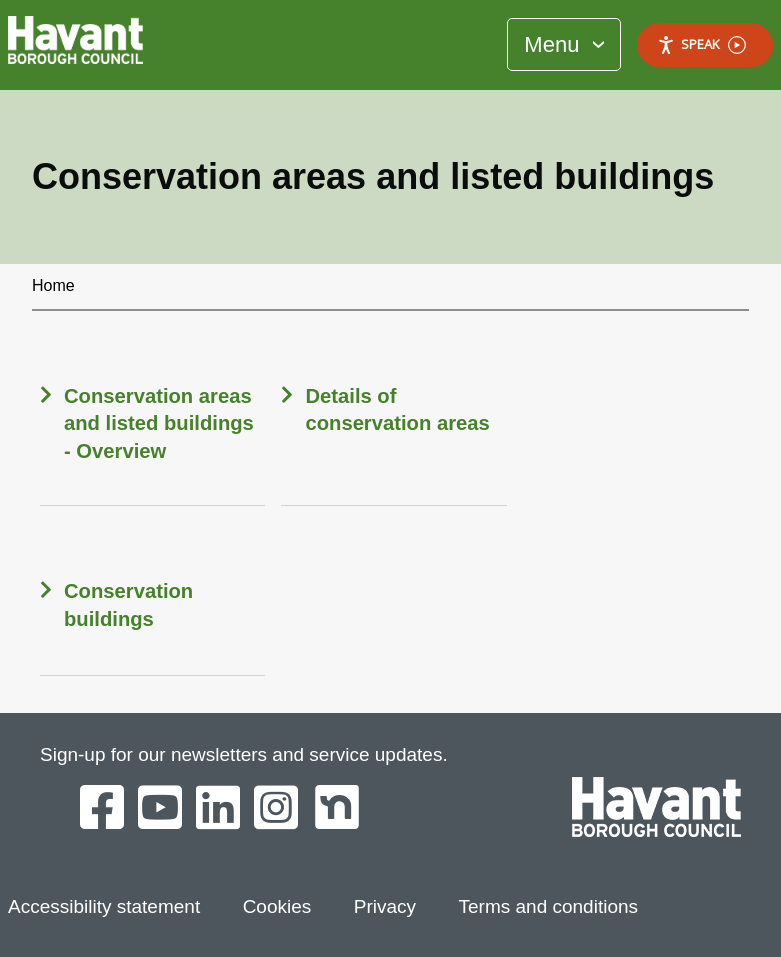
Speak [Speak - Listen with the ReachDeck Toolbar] (701, 44)
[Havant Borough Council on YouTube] (160, 809)
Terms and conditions (549, 906)
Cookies (277, 906)
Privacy (385, 906)
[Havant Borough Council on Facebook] (102, 809)
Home (53, 285)
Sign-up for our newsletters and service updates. (244, 754)
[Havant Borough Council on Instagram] (276, 809)
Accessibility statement (104, 906)
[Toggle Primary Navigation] (564, 44)
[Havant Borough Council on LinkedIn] (218, 809)
